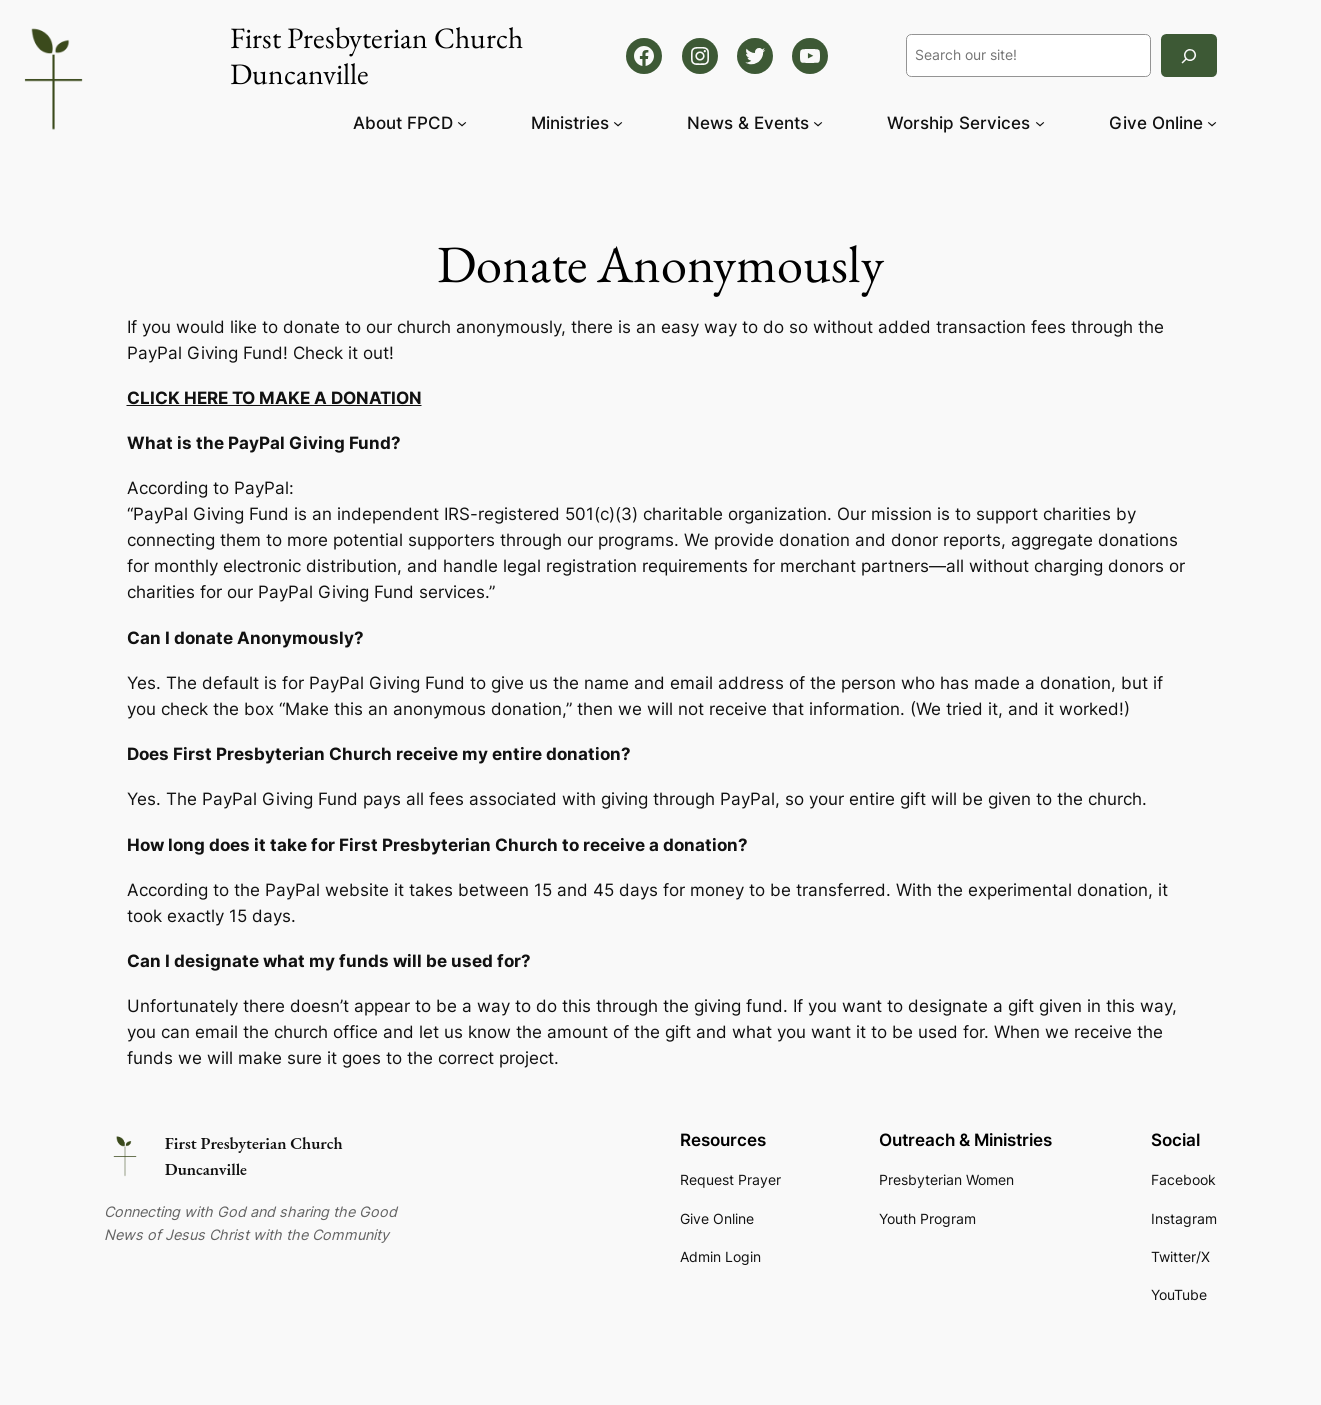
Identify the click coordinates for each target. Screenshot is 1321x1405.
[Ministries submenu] (618, 123)
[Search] (1189, 55)
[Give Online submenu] (1212, 123)
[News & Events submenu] (818, 123)
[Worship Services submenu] (1040, 123)
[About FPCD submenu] (462, 123)
